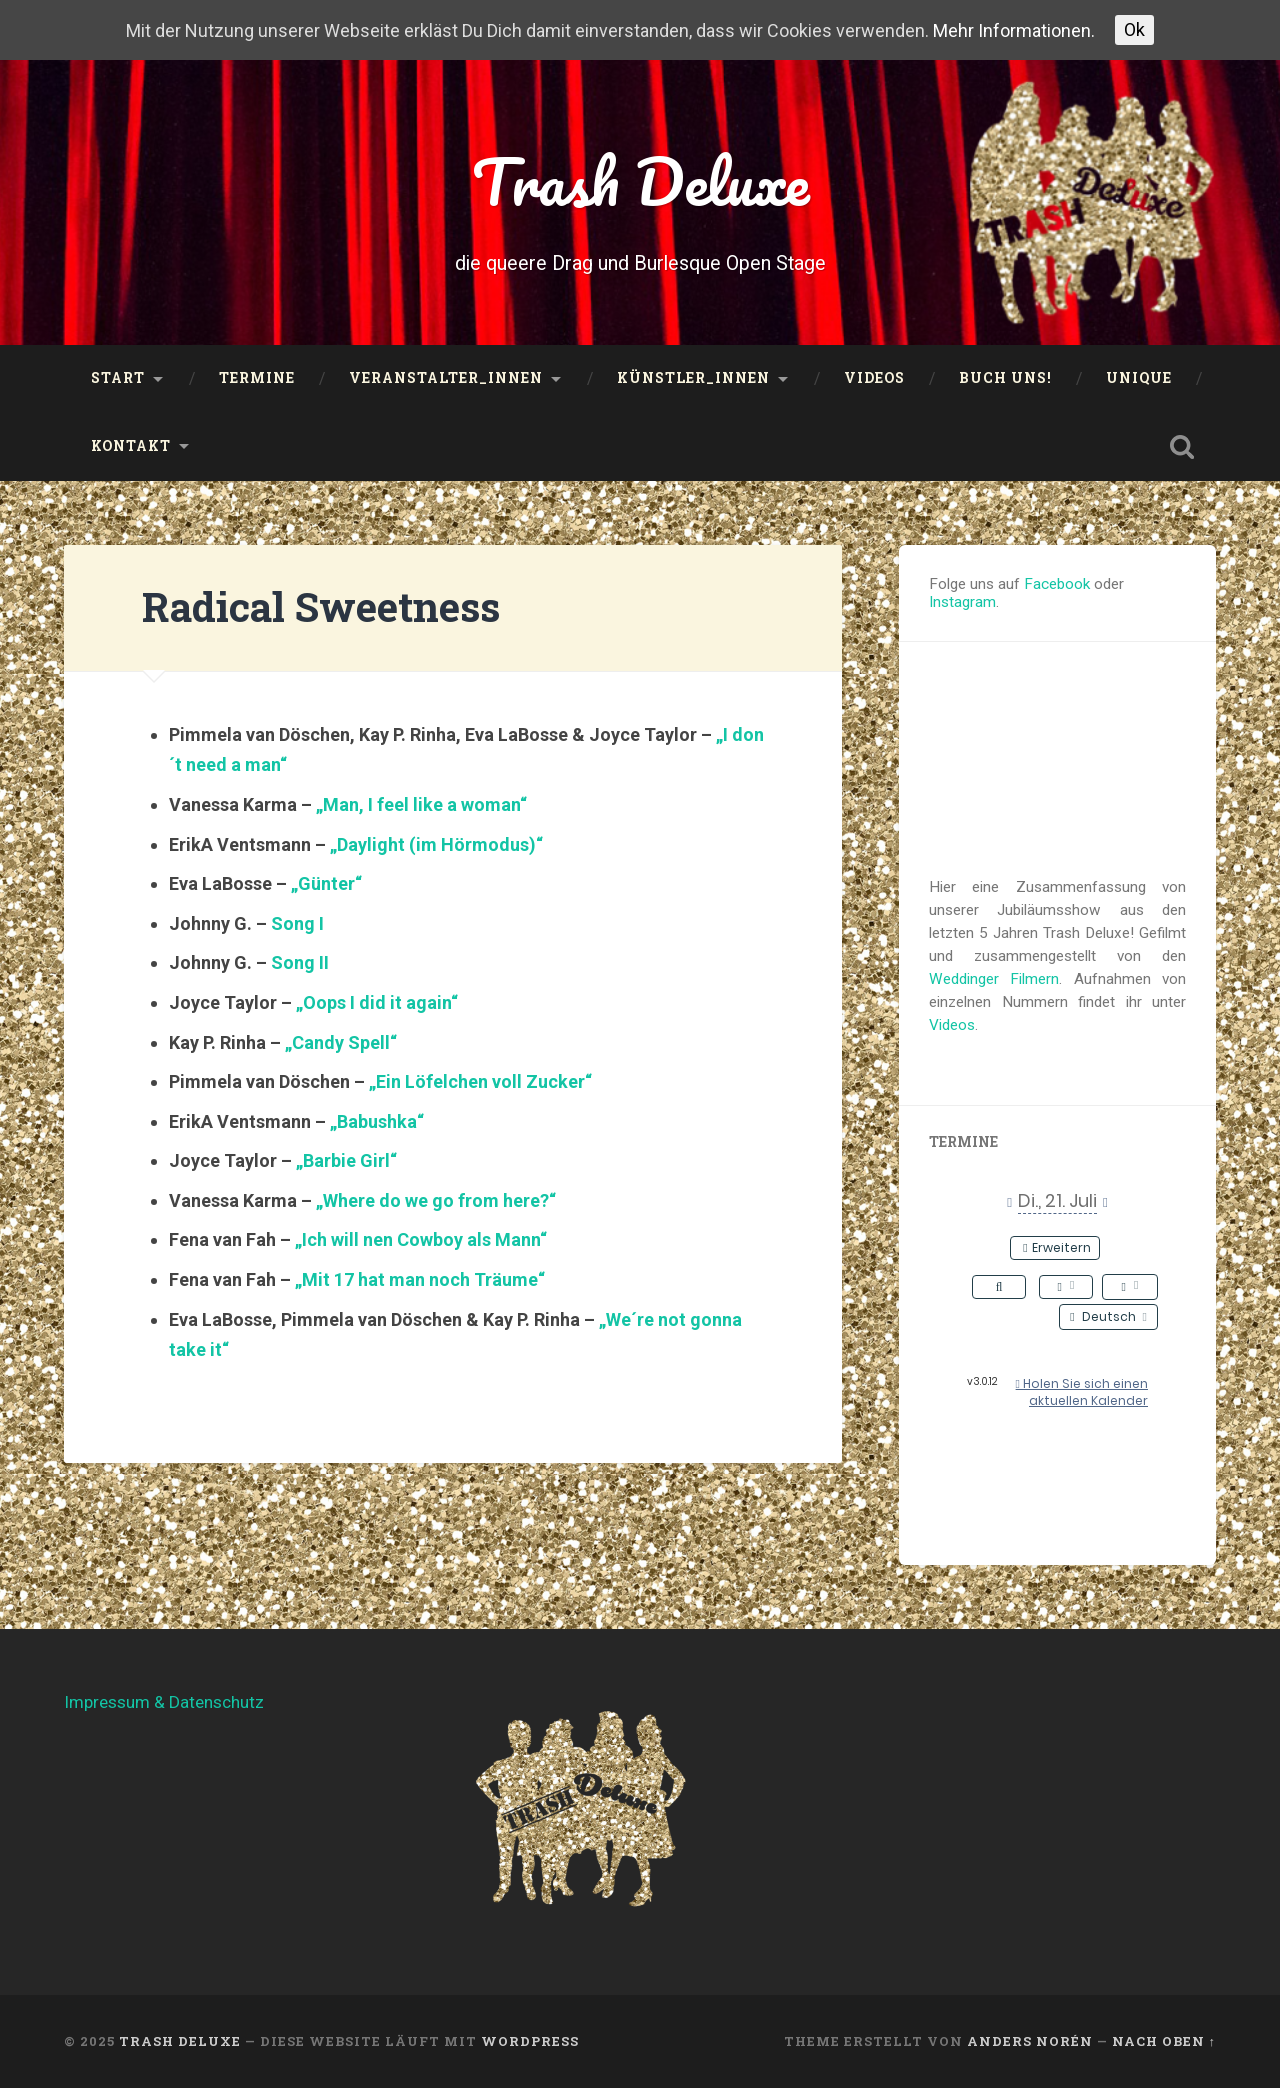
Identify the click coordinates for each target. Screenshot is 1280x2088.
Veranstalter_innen (446, 378)
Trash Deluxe (640, 181)
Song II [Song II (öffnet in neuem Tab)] (300, 962)
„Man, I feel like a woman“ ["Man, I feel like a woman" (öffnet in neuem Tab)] (421, 804)
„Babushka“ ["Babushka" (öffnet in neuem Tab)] (377, 1121)
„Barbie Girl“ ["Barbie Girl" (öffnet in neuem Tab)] (346, 1160)
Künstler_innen (693, 378)
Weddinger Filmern (994, 979)
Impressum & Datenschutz (164, 1702)
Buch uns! (1005, 378)
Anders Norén (1030, 2041)
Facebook (1057, 584)
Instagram (962, 602)
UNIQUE (1139, 378)
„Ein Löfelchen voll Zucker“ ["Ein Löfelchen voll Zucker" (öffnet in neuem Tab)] (480, 1081)
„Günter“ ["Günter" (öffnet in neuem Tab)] (326, 883)
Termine (257, 378)
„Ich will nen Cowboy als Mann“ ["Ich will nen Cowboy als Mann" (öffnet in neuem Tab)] (421, 1239)
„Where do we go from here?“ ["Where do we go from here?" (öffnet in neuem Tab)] (436, 1200)
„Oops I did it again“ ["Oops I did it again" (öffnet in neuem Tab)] (377, 1002)
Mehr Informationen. (1014, 30)
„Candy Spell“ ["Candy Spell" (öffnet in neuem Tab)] (341, 1042)
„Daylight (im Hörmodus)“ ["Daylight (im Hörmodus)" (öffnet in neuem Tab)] (436, 844)
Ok (1134, 29)
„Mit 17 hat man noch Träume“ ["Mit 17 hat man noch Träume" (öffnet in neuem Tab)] (420, 1279)
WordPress (530, 2041)
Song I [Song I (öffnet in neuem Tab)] (297, 923)
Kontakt (131, 446)
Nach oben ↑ (1164, 2041)
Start (118, 378)
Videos (874, 378)
